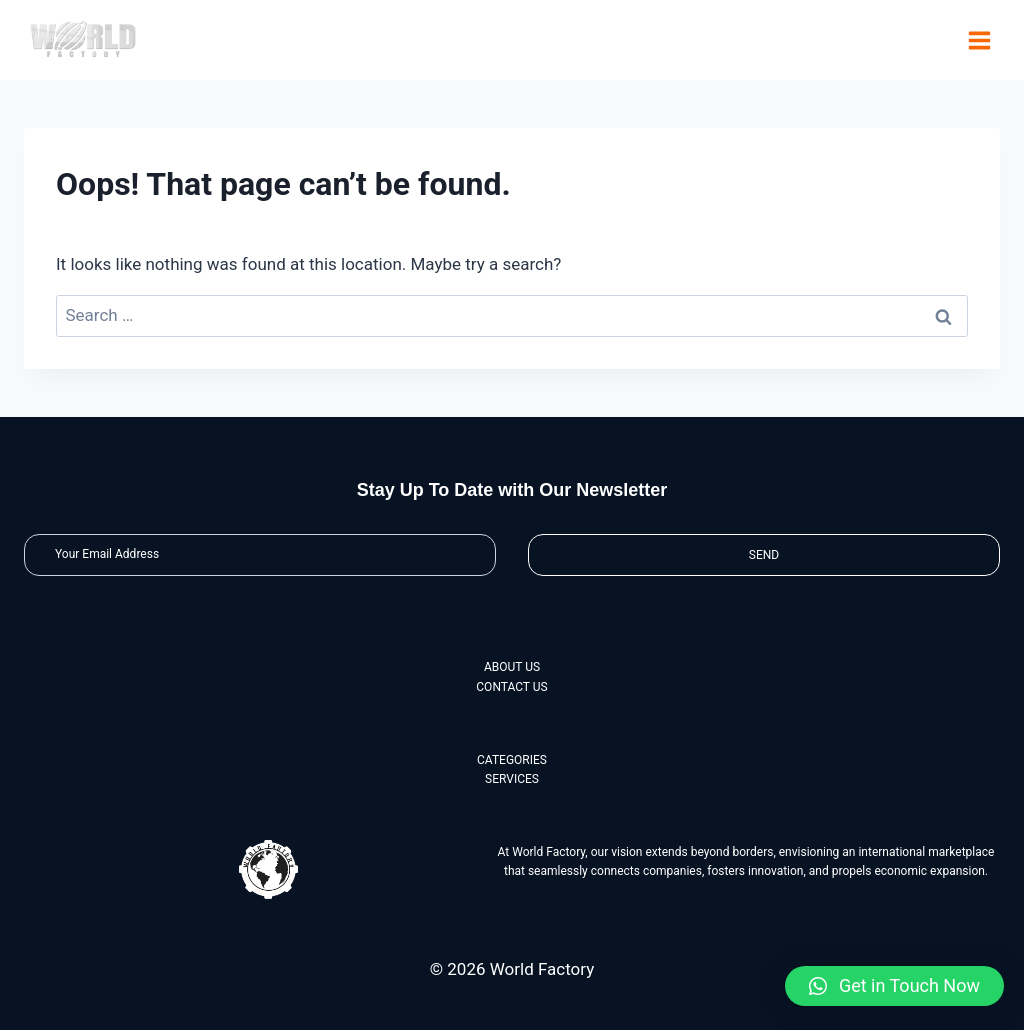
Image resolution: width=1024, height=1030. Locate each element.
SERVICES (512, 779)
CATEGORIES (512, 760)
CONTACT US (511, 687)
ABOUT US (512, 667)
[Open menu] (979, 40)
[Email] (260, 554)
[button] (894, 986)
